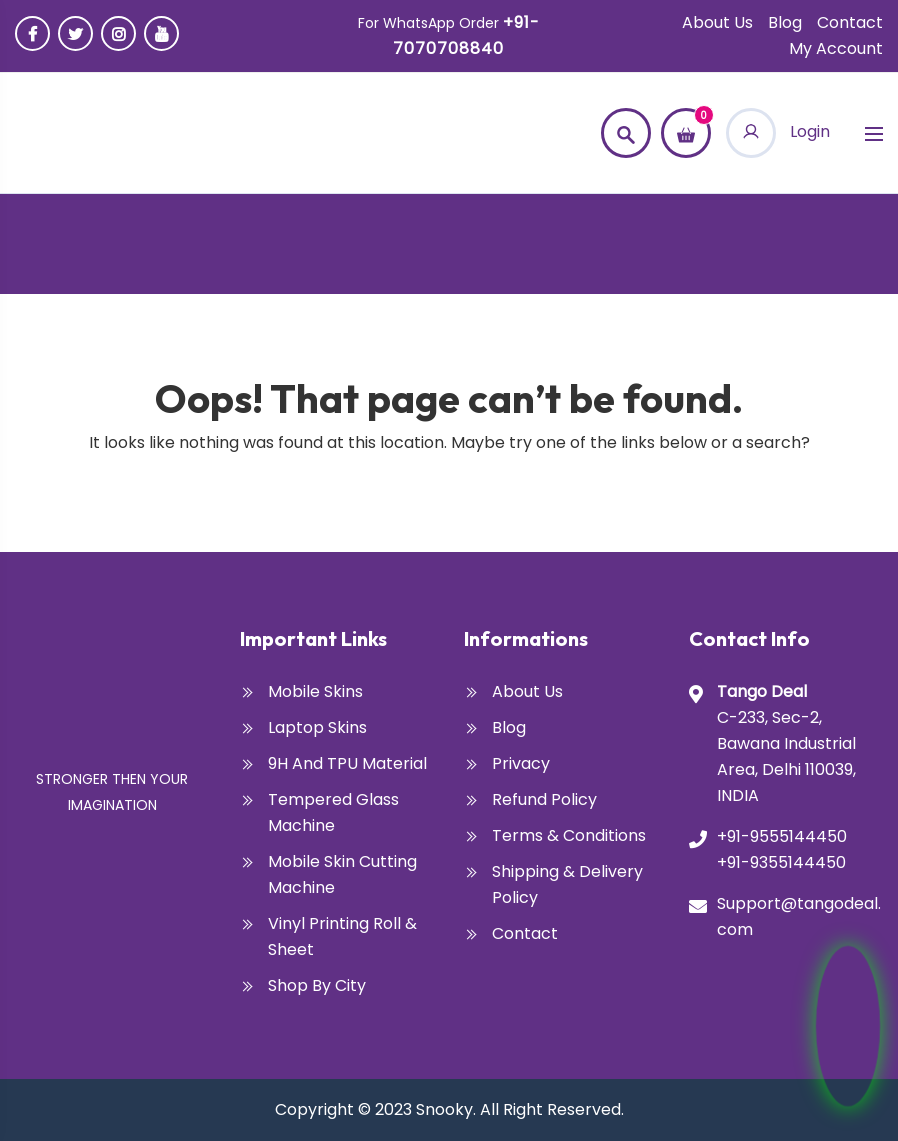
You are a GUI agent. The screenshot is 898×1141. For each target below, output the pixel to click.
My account (836, 48)
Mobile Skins (315, 691)
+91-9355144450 (781, 862)
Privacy (521, 763)
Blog (785, 22)
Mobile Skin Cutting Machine (342, 874)
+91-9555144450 (782, 836)
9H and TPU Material (347, 763)
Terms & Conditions (569, 835)
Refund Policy (544, 799)
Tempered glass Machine (333, 812)
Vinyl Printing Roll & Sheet (342, 936)
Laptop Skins (317, 727)
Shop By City (317, 985)
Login (778, 131)
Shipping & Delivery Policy (567, 884)
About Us (717, 22)
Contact (850, 22)
